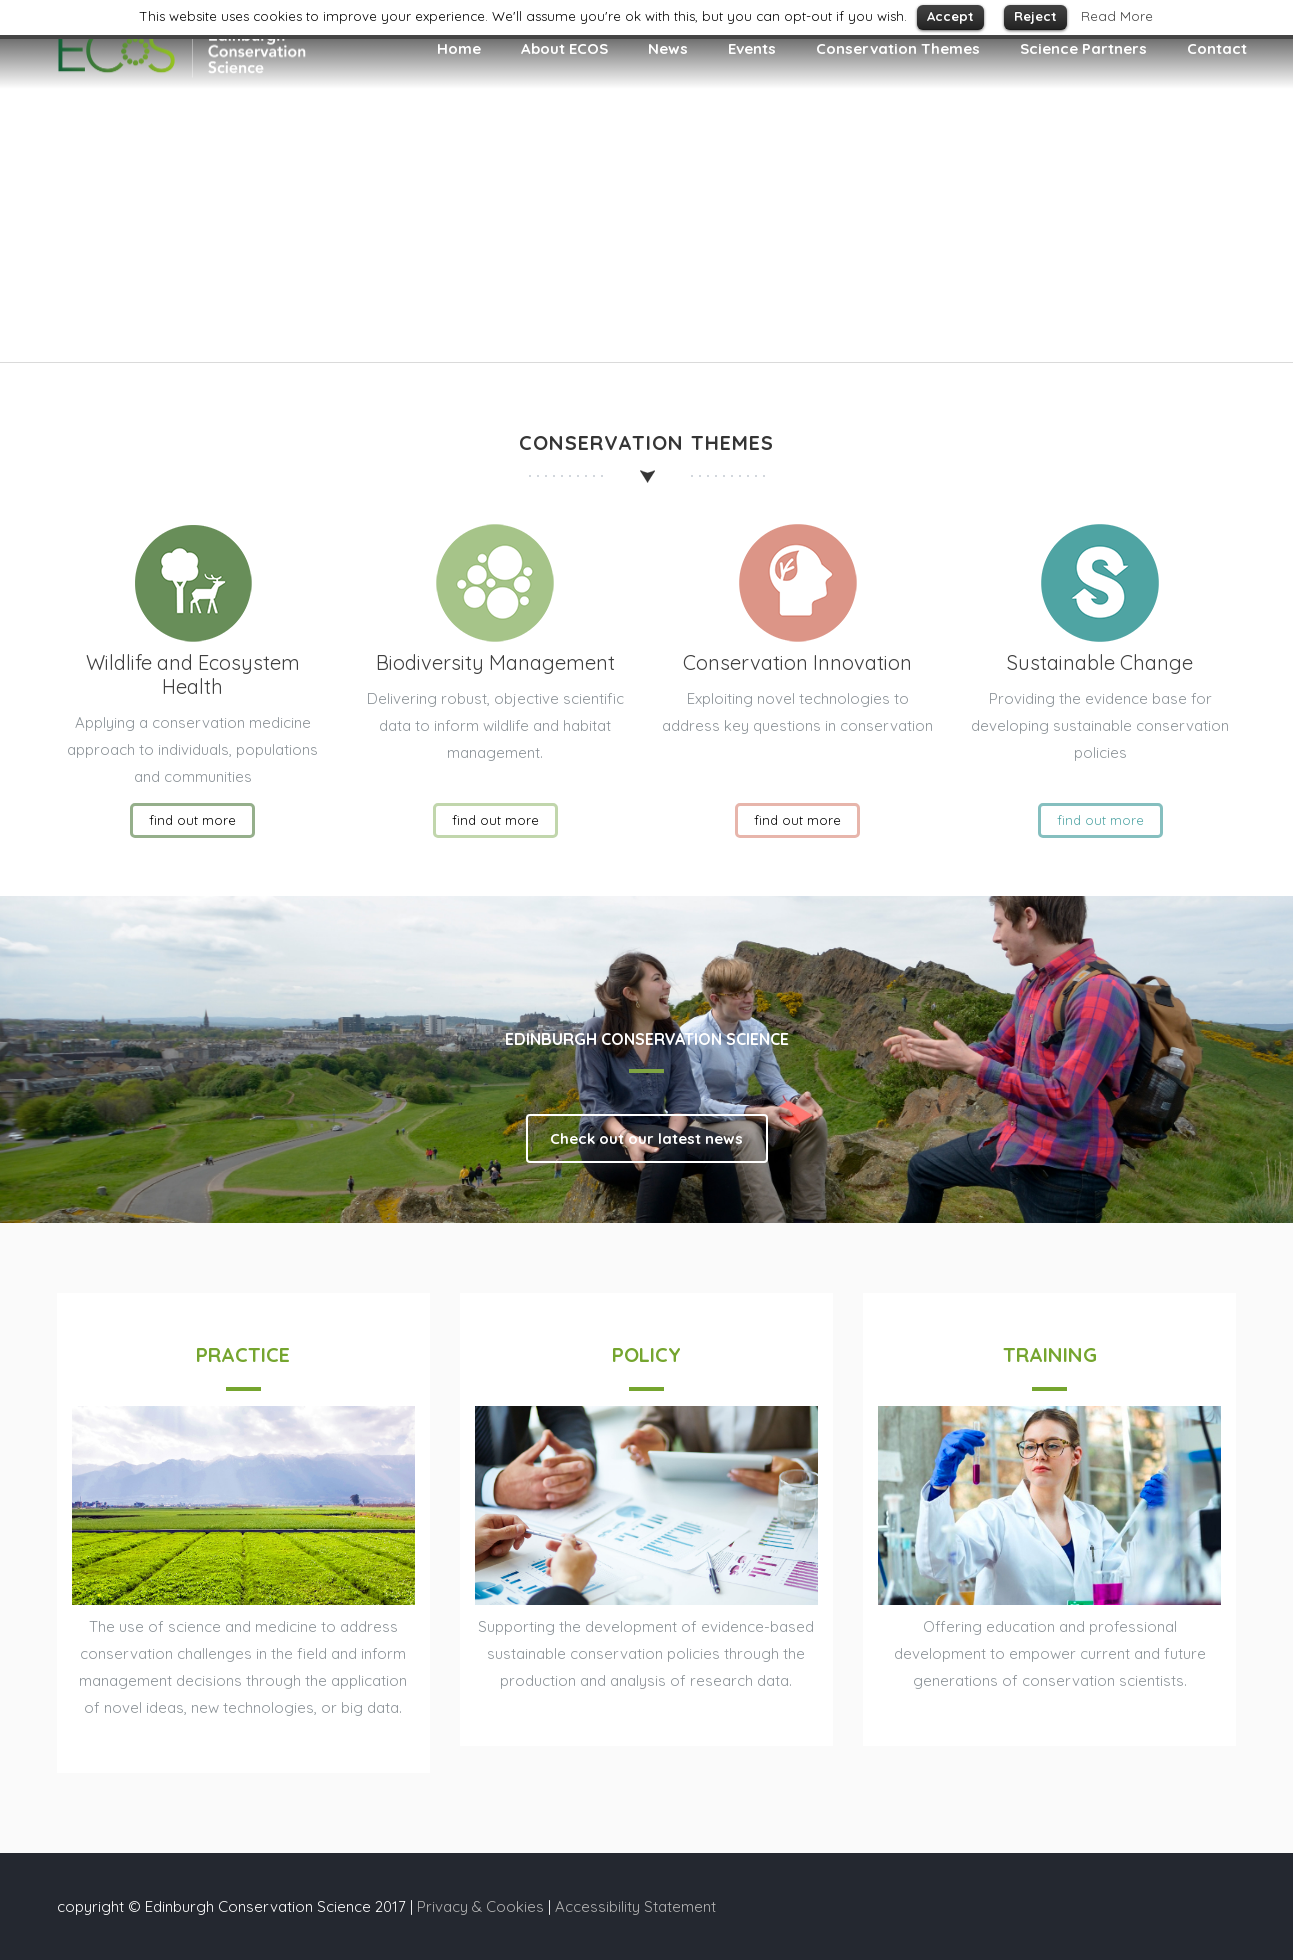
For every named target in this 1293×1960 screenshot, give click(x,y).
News (668, 48)
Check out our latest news (646, 1138)
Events (752, 48)
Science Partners (1083, 48)
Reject (1035, 16)
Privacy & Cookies (480, 1906)
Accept (950, 16)
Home (459, 48)
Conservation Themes (898, 48)
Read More (1117, 16)
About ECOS (564, 48)
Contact (1217, 48)
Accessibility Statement (635, 1906)
